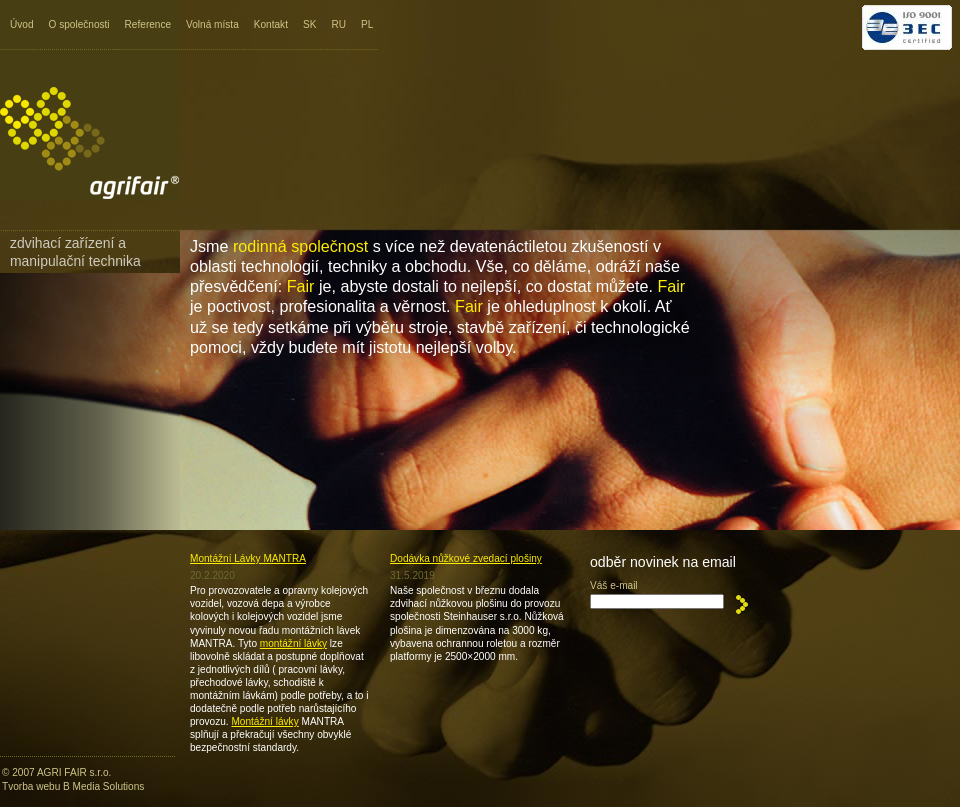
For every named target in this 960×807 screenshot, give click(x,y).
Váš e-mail (614, 585)
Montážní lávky (264, 721)
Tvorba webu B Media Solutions (73, 786)
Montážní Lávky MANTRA (248, 558)
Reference (148, 24)
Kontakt (271, 24)
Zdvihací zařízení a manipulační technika (75, 252)
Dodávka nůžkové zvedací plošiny (466, 558)
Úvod (22, 24)
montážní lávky (293, 643)
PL (367, 24)
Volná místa (212, 24)
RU (338, 24)
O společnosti (79, 24)
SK (309, 24)
